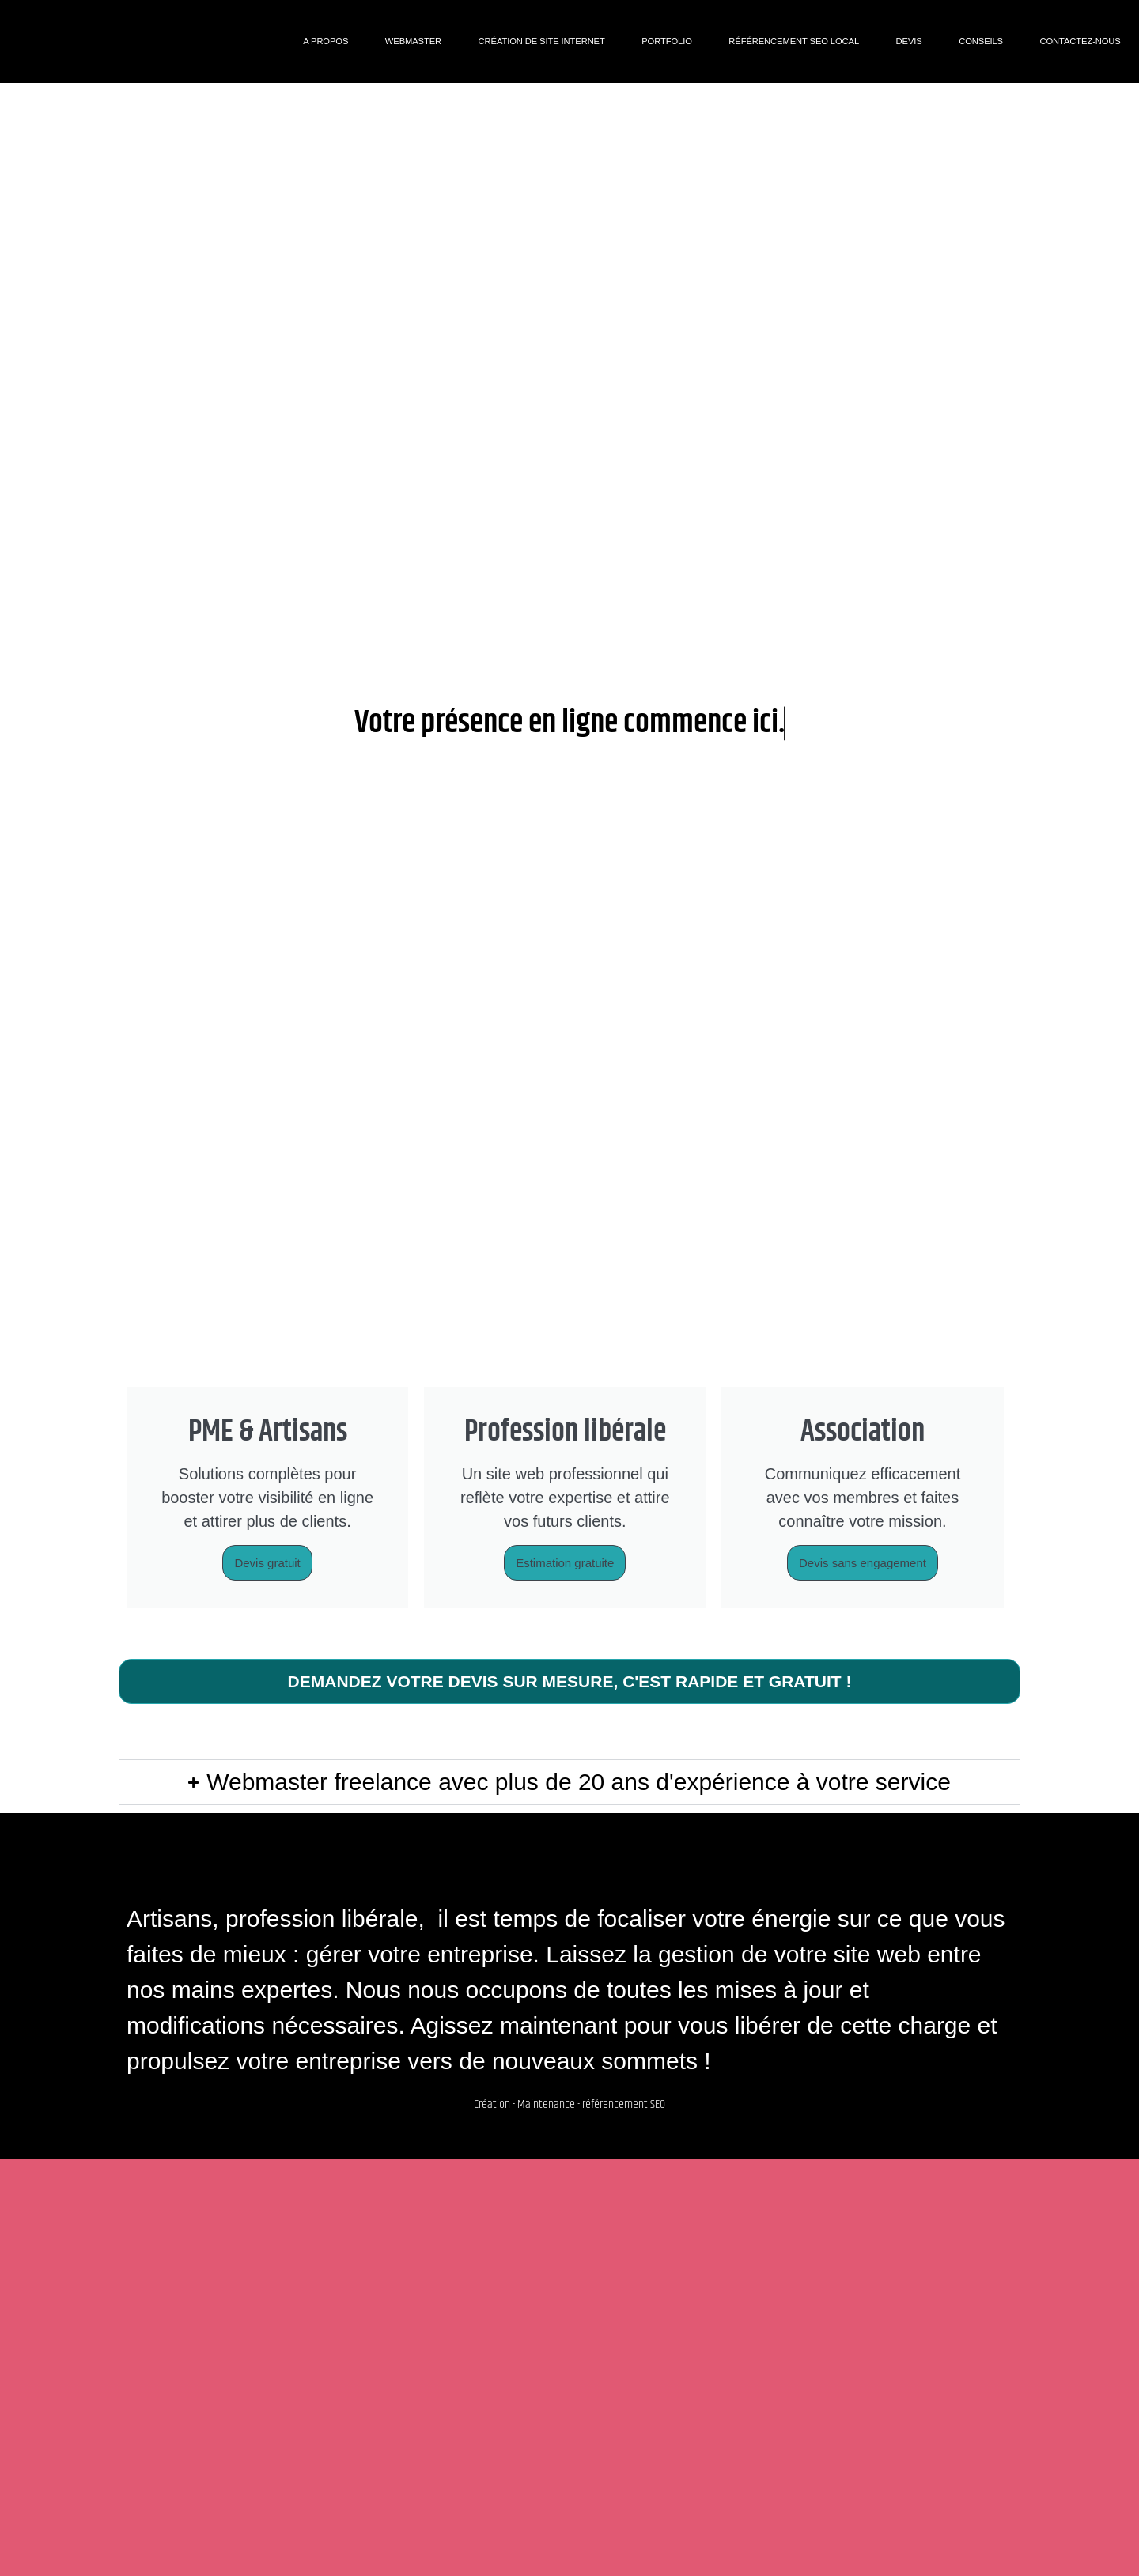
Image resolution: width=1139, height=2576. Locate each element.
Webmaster (413, 41)
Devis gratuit (267, 1562)
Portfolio (666, 41)
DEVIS (909, 41)
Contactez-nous (1080, 41)
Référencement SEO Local (793, 41)
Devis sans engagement (862, 1562)
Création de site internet (542, 41)
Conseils (981, 41)
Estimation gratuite (565, 1562)
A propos (325, 41)
